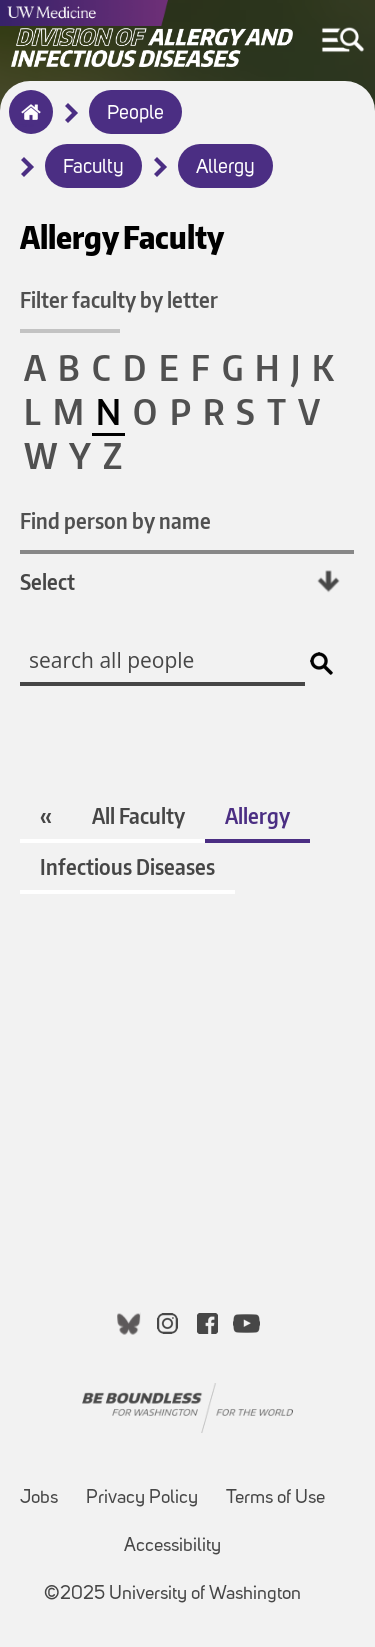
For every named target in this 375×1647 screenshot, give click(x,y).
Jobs (39, 1498)
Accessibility (172, 1546)
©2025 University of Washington (172, 1594)
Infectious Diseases (127, 866)
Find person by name (115, 520)
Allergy (225, 168)
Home (26, 125)
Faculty (93, 168)
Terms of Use (275, 1498)
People (135, 114)
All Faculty (138, 815)
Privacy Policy (142, 1498)
